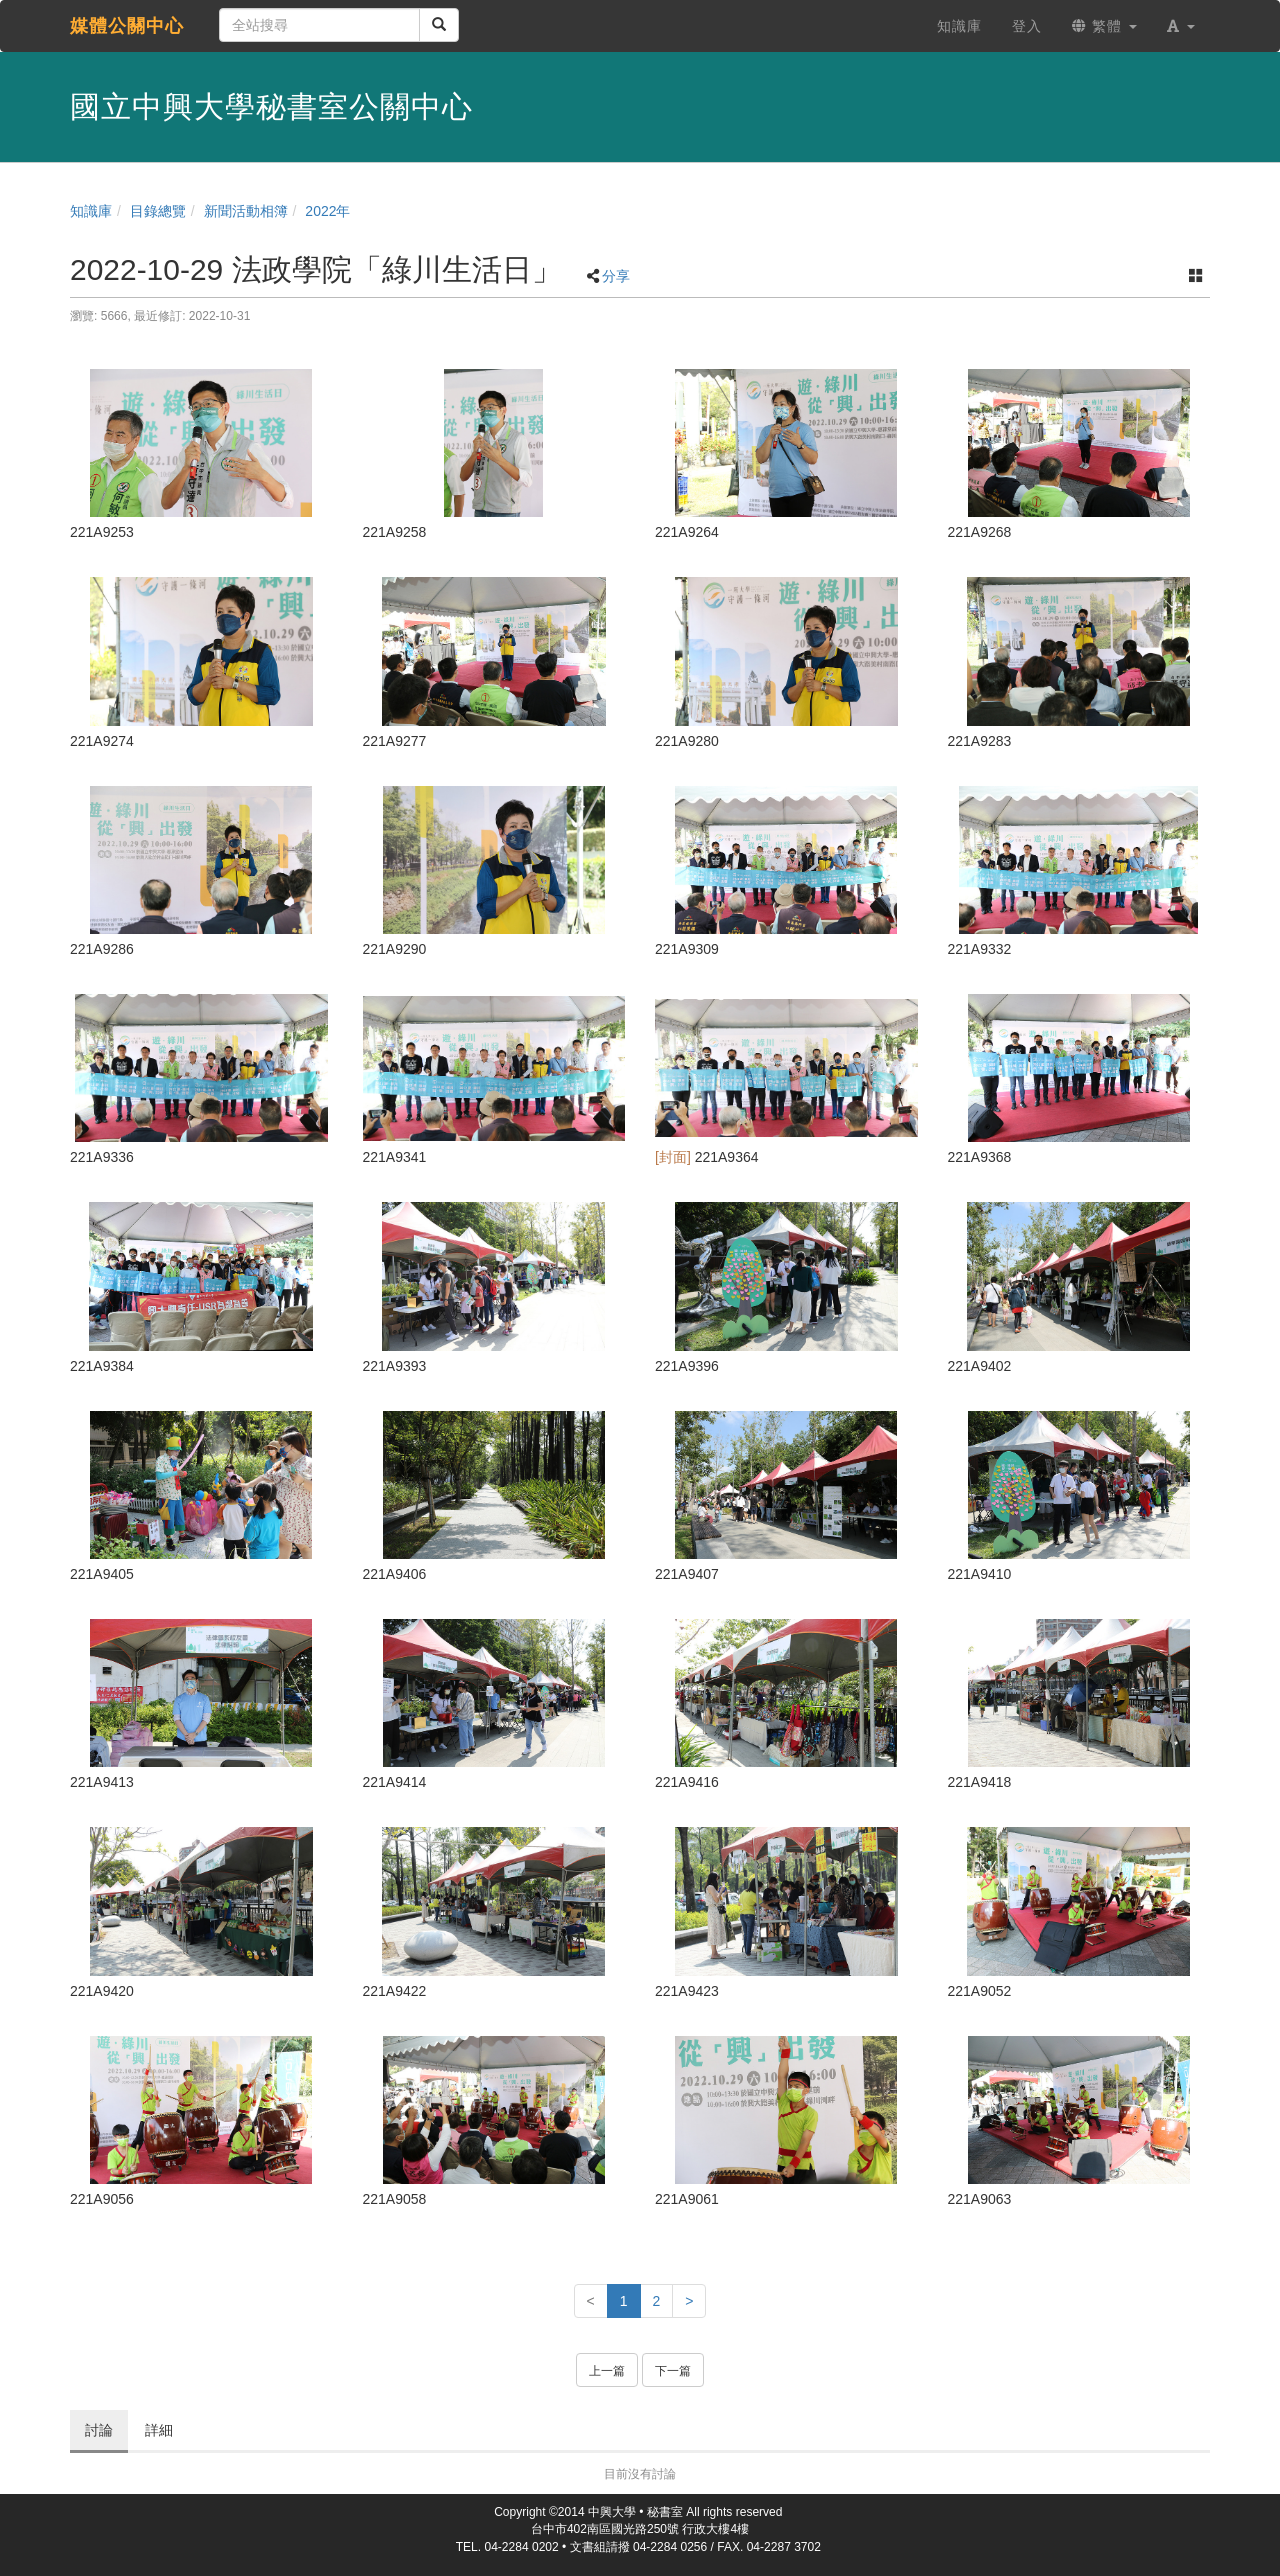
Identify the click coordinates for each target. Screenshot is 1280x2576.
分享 (616, 276)
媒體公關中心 (127, 26)
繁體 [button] (1104, 26)
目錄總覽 (158, 211)
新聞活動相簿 (246, 211)
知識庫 (91, 211)
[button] (1181, 26)
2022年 (327, 211)
